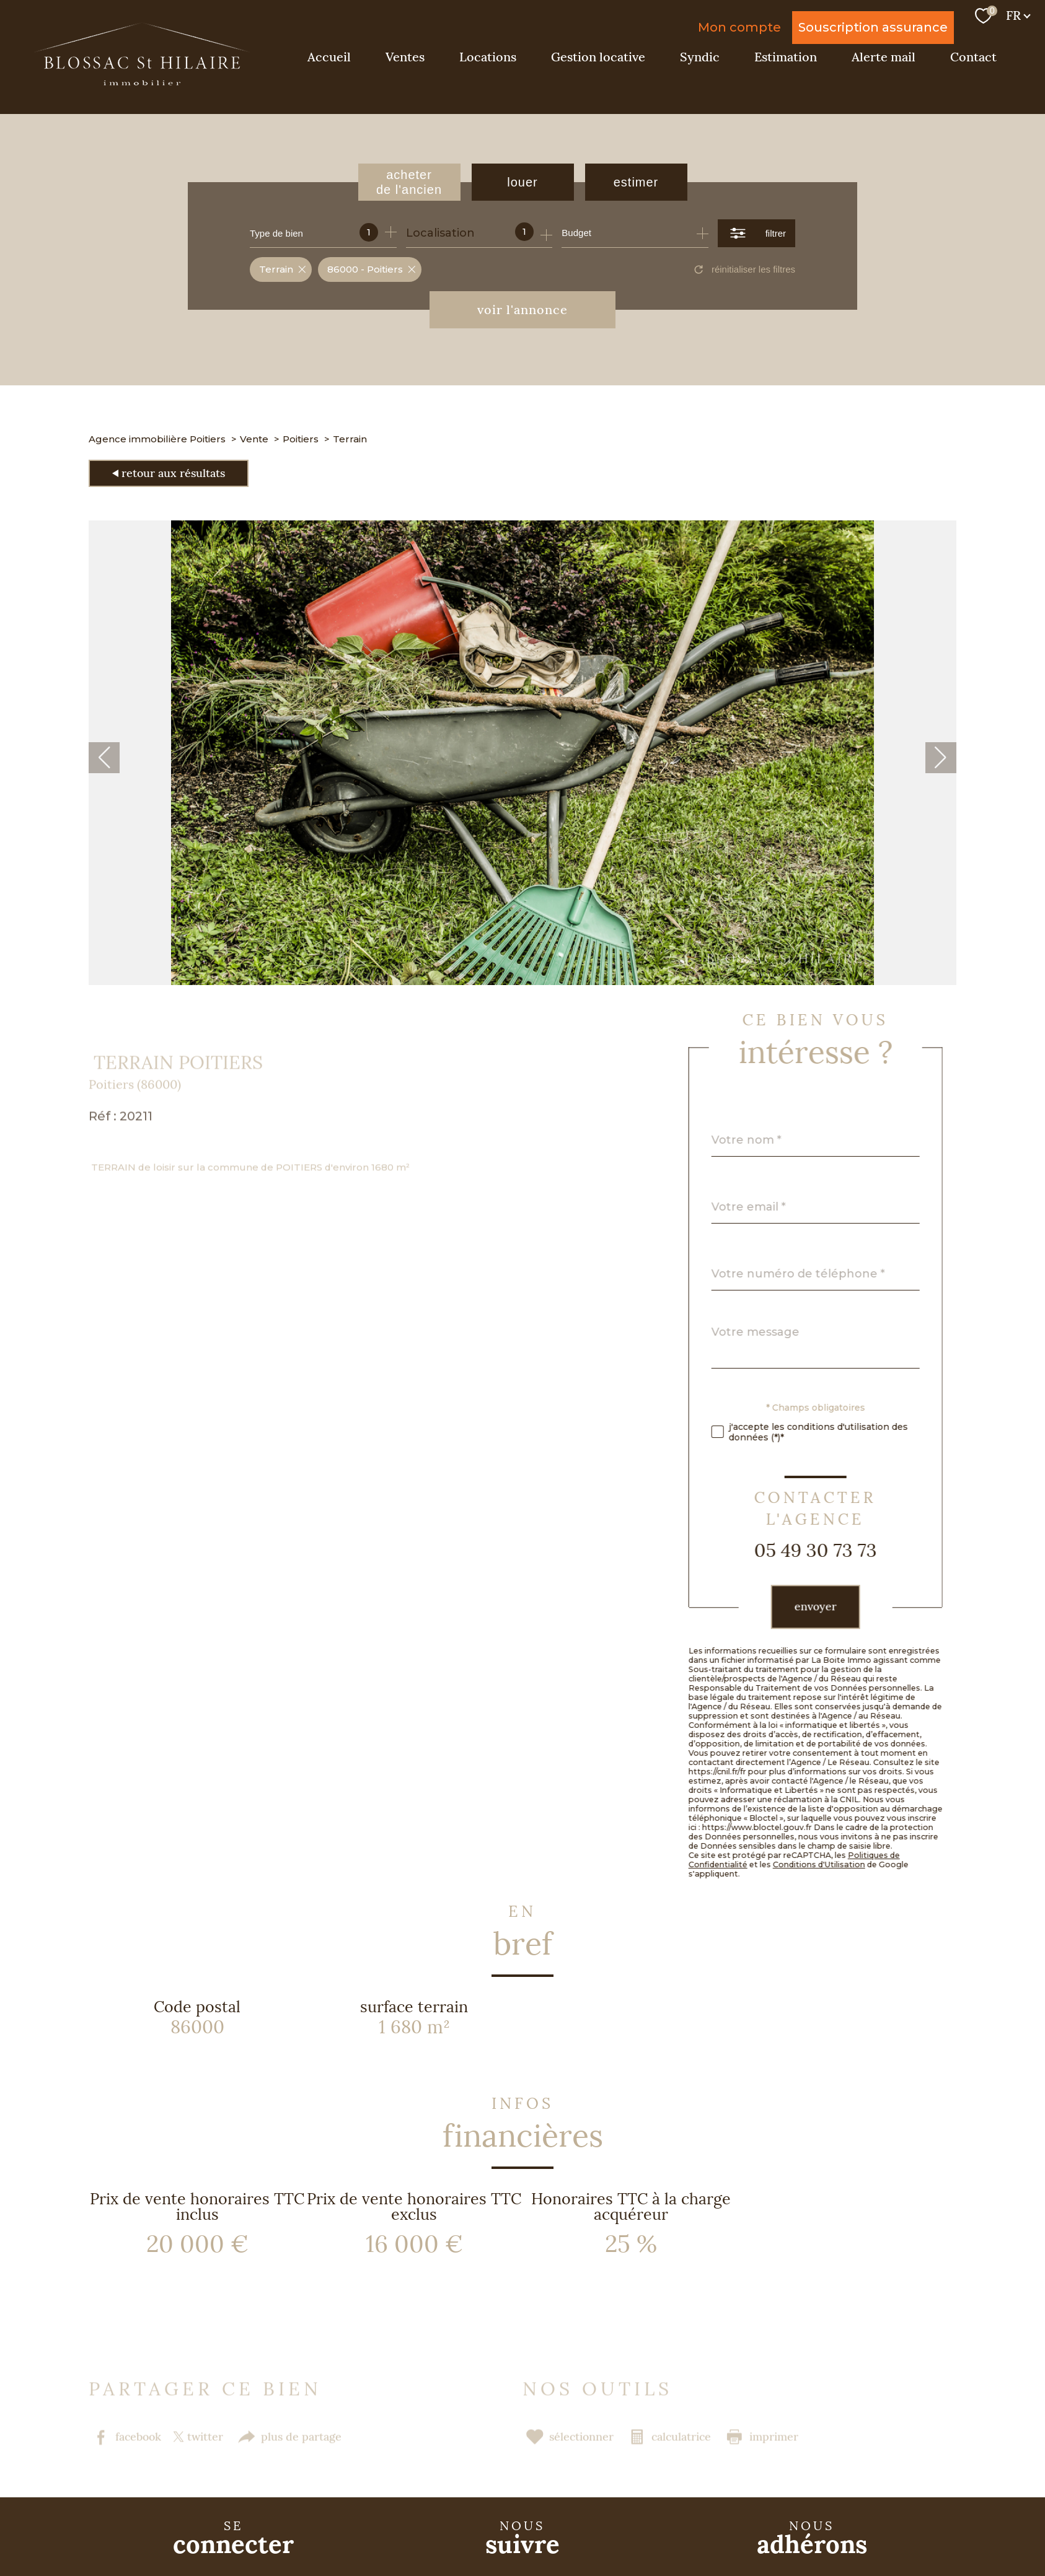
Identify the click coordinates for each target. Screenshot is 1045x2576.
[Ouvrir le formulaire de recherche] (756, 233)
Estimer (636, 182)
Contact (973, 56)
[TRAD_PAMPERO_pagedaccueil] (141, 82)
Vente (254, 439)
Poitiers (301, 439)
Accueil (329, 56)
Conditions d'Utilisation (847, 1864)
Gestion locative (598, 56)
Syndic (700, 56)
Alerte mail (883, 56)
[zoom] (522, 981)
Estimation (785, 56)
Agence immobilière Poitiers (157, 439)
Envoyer (843, 1607)
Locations (487, 56)
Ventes (405, 56)
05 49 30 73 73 (843, 1551)
